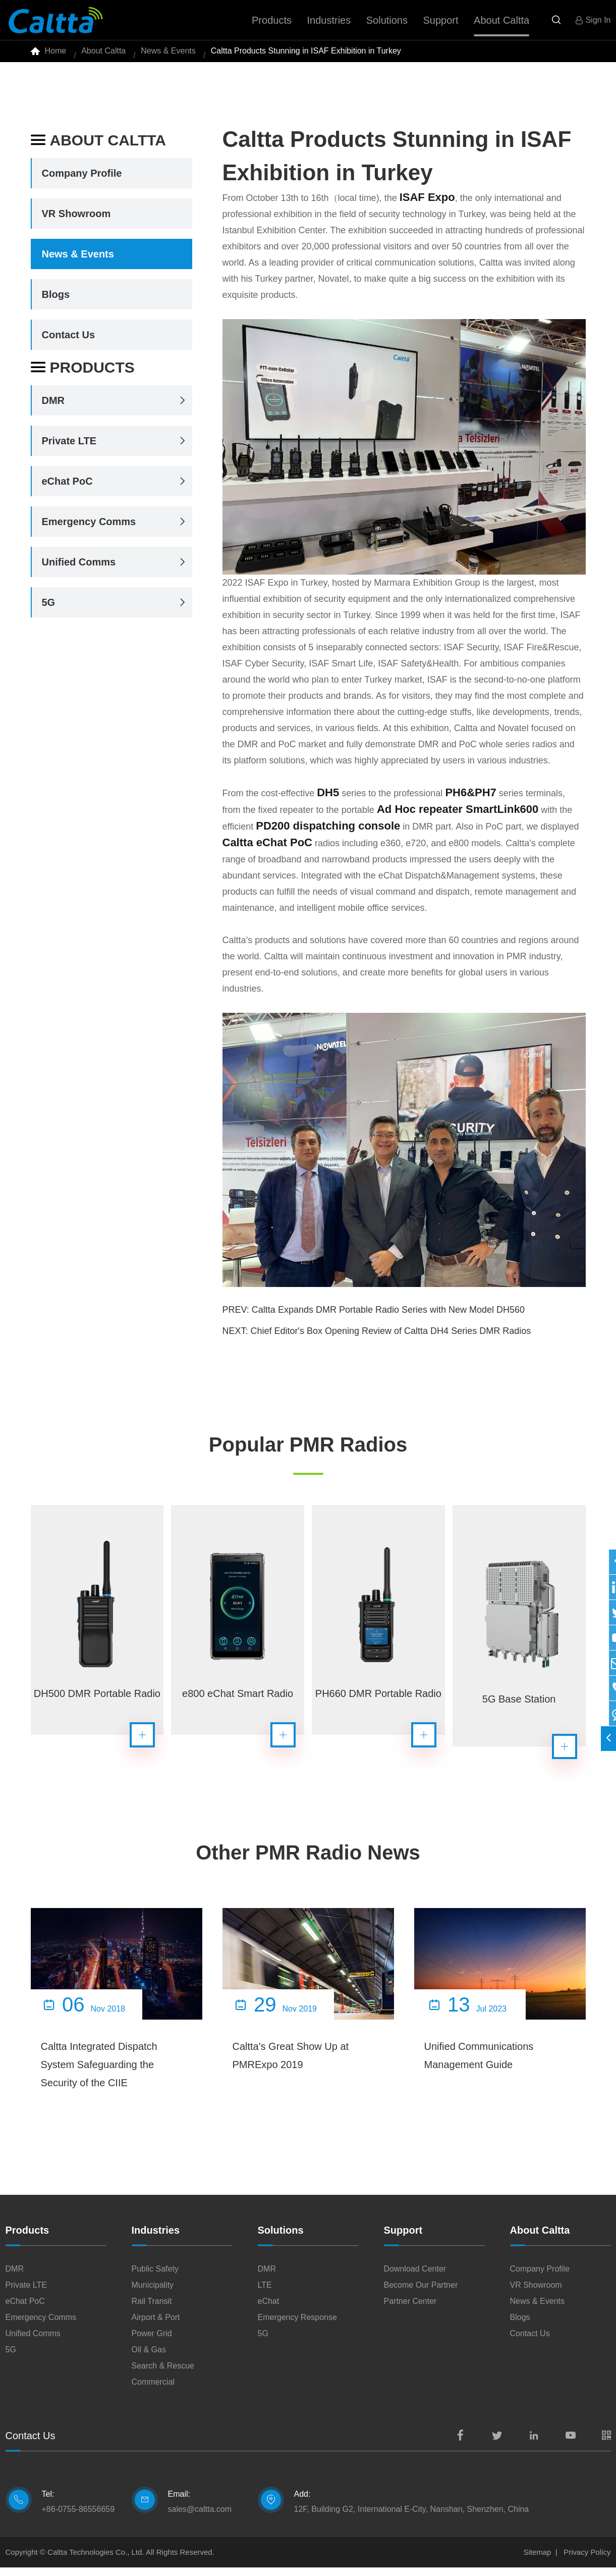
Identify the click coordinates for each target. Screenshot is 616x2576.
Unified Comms (79, 570)
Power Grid (152, 2342)
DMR (53, 409)
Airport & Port (156, 2326)
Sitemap (537, 2560)
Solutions (281, 2238)
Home (56, 55)
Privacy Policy (587, 2560)
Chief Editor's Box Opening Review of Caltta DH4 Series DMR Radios (391, 1339)
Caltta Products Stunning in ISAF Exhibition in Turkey (306, 55)
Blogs (56, 302)
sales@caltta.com (200, 2517)
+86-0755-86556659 (78, 2517)
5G (48, 610)
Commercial (153, 2390)
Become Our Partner (421, 2293)
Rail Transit (152, 2309)
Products (83, 376)
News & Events (168, 55)
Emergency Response (297, 2326)
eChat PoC (67, 489)
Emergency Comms (89, 530)
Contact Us (68, 343)
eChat (268, 2309)
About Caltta (103, 55)
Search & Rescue (163, 2374)
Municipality (153, 2293)
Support (403, 2238)
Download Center (415, 2277)
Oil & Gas (149, 2358)
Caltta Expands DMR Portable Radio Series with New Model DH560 (388, 1318)
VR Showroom (76, 222)
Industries (156, 2238)
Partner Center (410, 2309)
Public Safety (155, 2277)
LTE (265, 2293)
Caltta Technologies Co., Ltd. (95, 2560)
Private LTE (69, 449)
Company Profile (82, 181)
